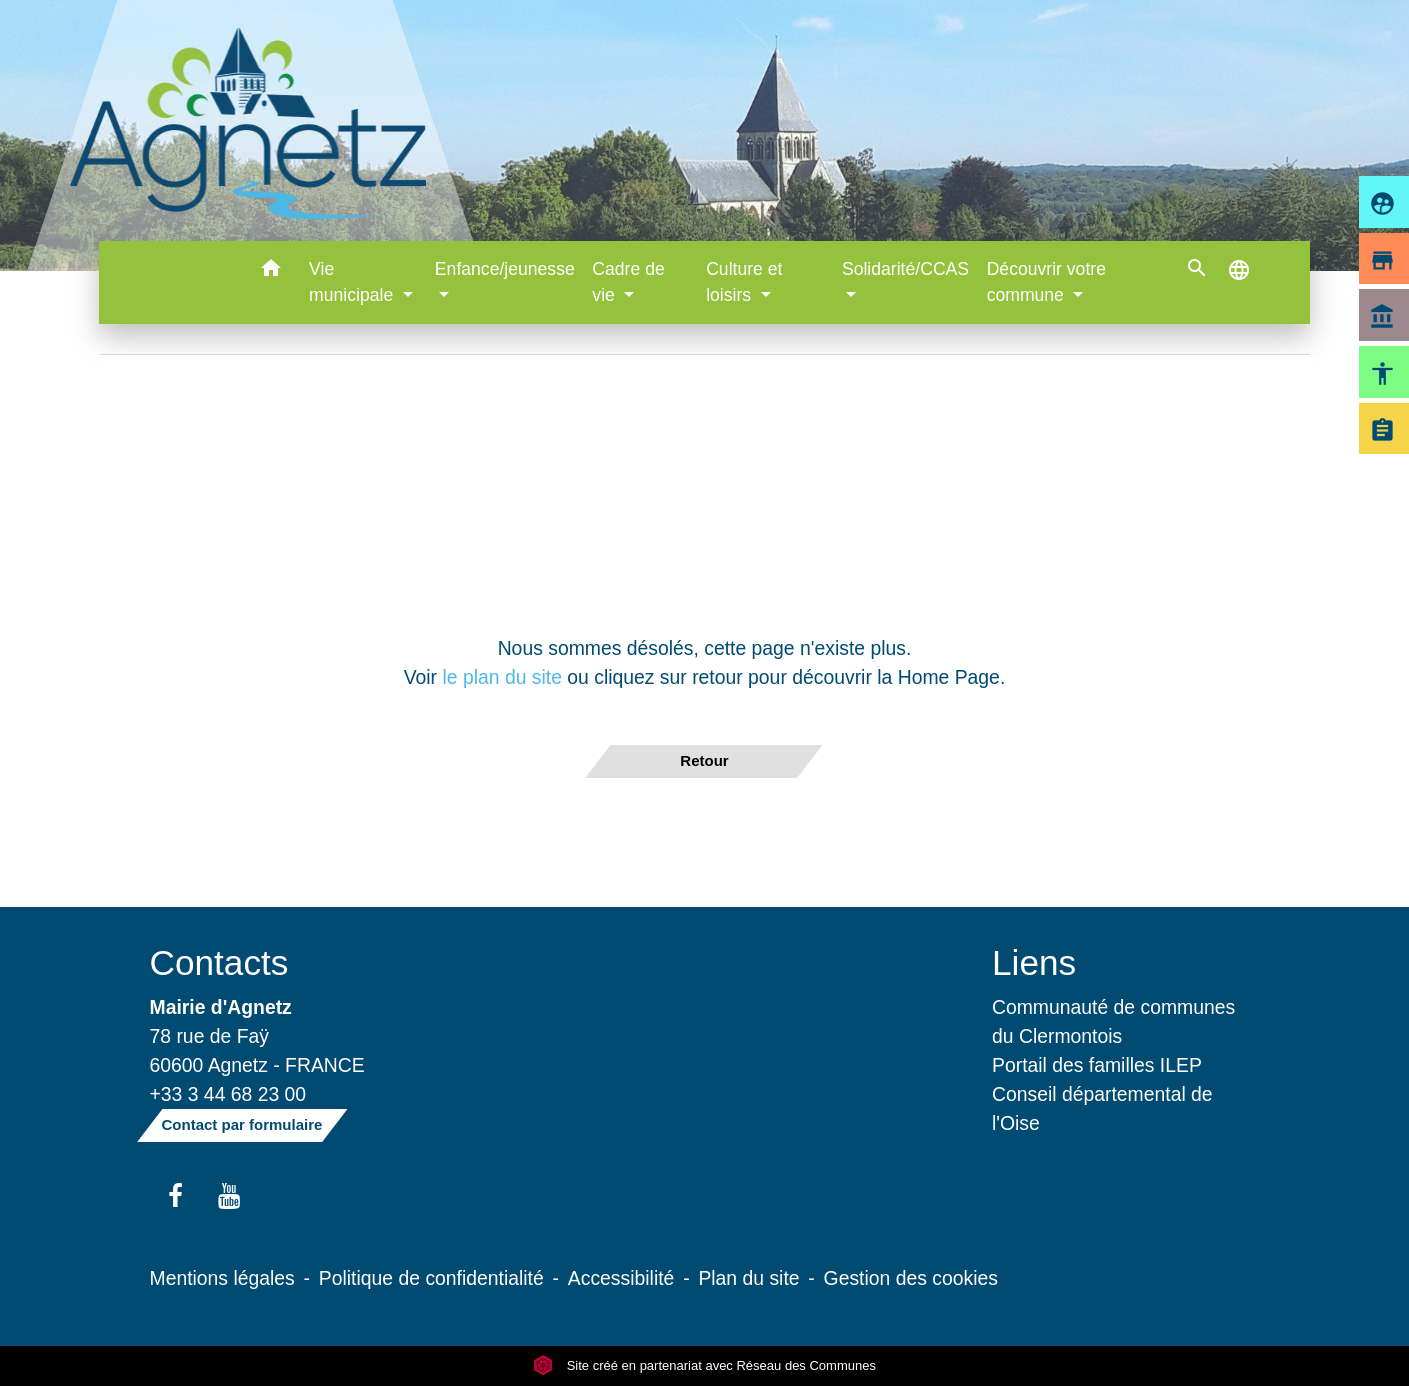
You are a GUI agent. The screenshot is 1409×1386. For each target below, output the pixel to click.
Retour (704, 760)
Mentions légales (222, 1278)
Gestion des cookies (911, 1278)
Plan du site (748, 1278)
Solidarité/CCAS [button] (905, 269)
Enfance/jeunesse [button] (505, 269)
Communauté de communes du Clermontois (1113, 1021)
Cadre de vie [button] (628, 282)
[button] (270, 271)
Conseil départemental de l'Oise (1102, 1108)
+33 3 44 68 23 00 (228, 1094)
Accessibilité (621, 1278)
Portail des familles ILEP (1097, 1065)
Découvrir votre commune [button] (1046, 282)
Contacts (219, 962)
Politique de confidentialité (431, 1278)
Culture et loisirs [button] (744, 282)
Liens (1034, 962)
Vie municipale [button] (353, 282)
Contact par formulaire (242, 1124)
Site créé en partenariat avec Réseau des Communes (704, 1365)
